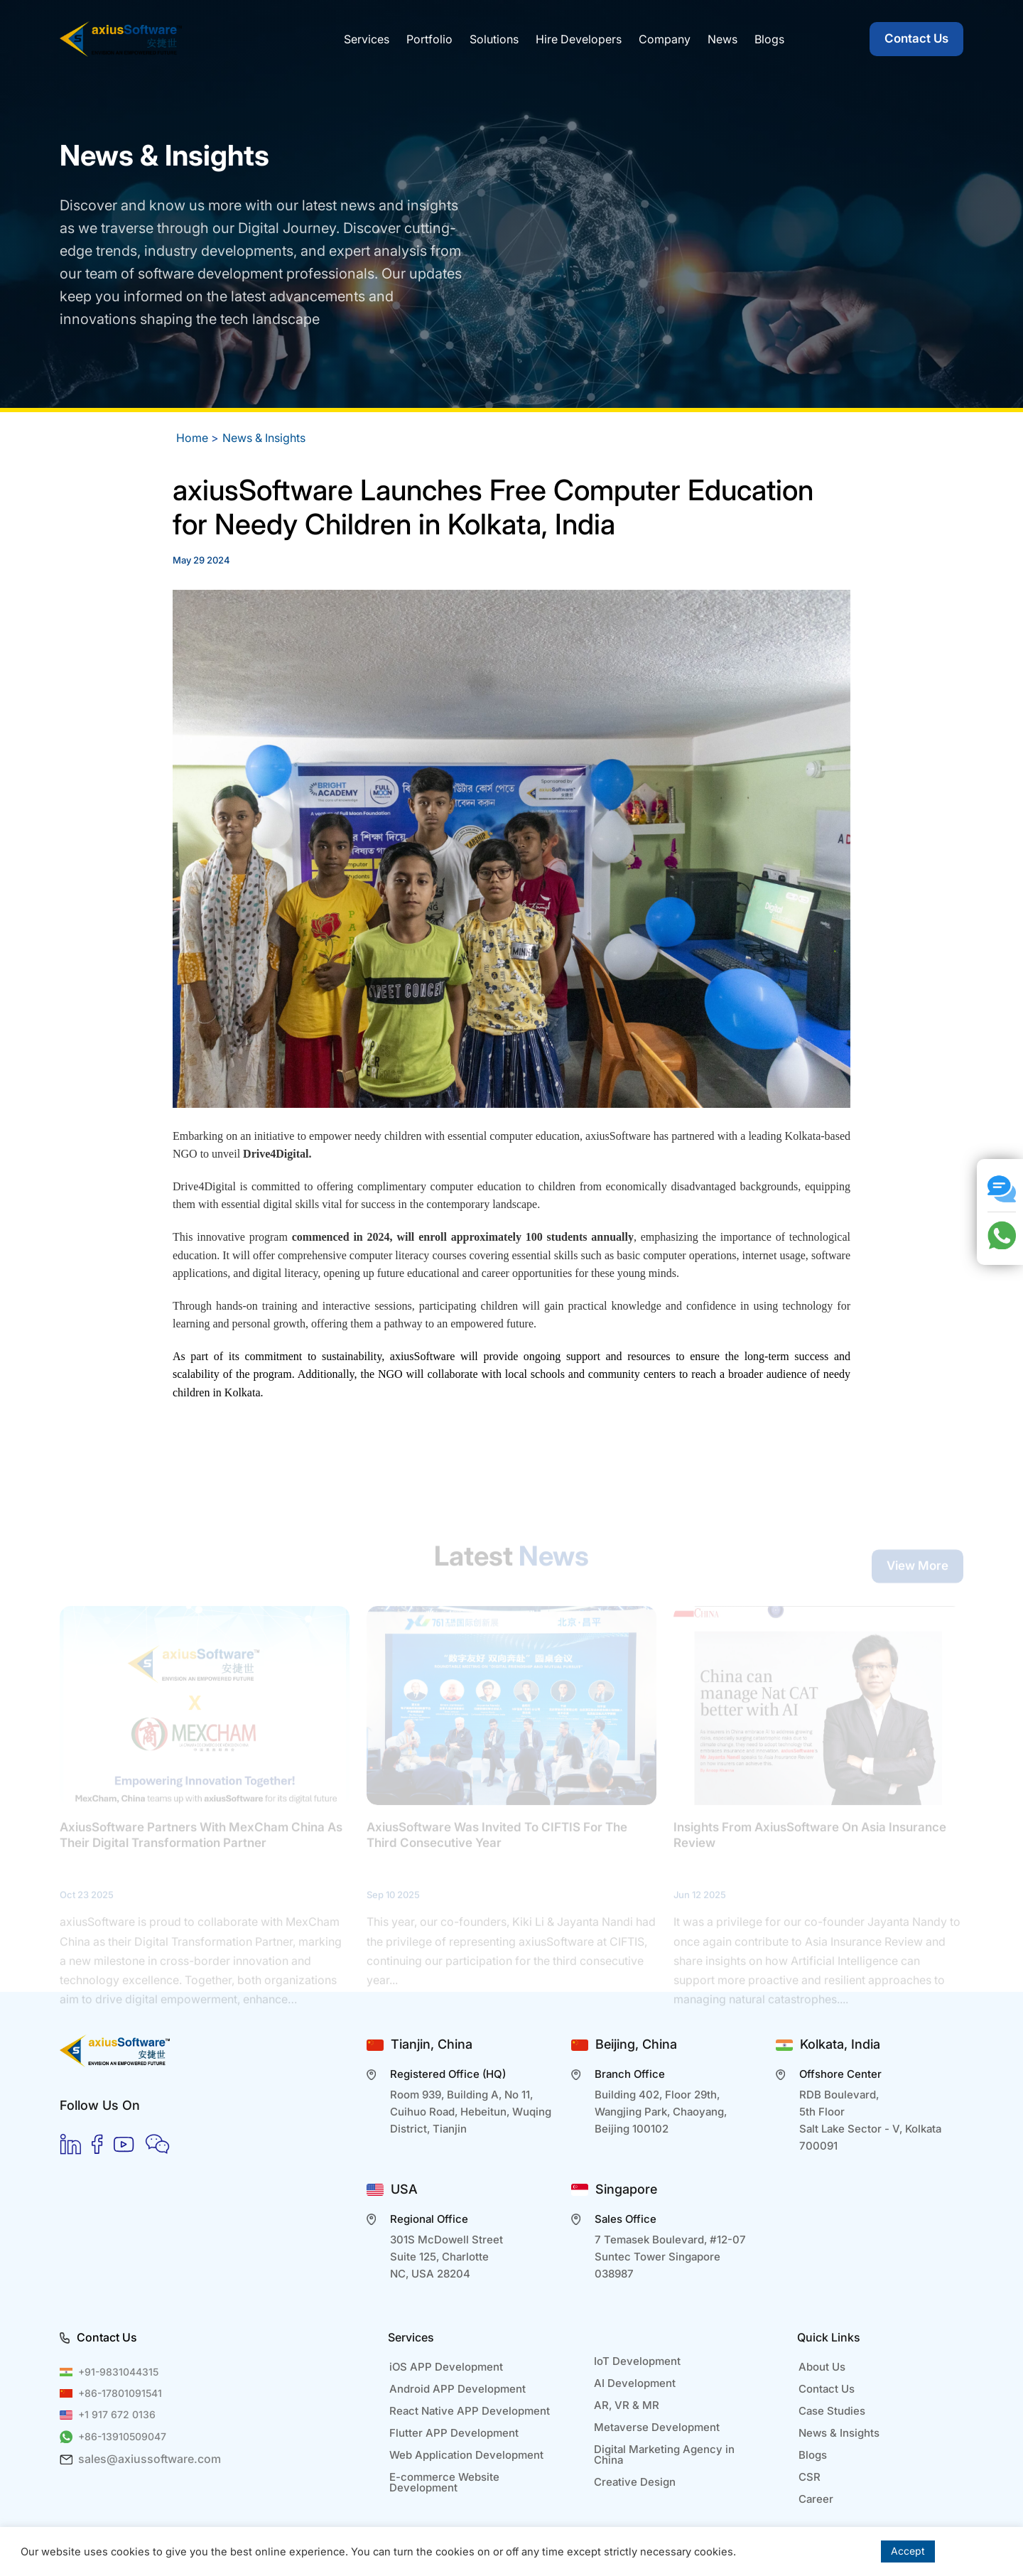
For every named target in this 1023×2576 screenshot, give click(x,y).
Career (816, 2499)
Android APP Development (457, 2388)
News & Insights (263, 438)
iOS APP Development (446, 2366)
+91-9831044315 (118, 2372)
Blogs (813, 2455)
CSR (810, 2477)
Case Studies (832, 2410)
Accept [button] (908, 2551)
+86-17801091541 (120, 2393)
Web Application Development (466, 2455)
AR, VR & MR (626, 2405)
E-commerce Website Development (444, 2482)
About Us (822, 2366)
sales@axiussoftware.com (149, 2459)
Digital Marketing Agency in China (664, 2454)
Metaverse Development (657, 2427)
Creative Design (635, 2482)
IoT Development (637, 2361)
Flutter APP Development (454, 2432)
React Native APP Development (469, 2410)
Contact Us (916, 38)
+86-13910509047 (122, 2436)
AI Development (635, 2383)
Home (192, 438)
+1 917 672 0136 (117, 2414)
